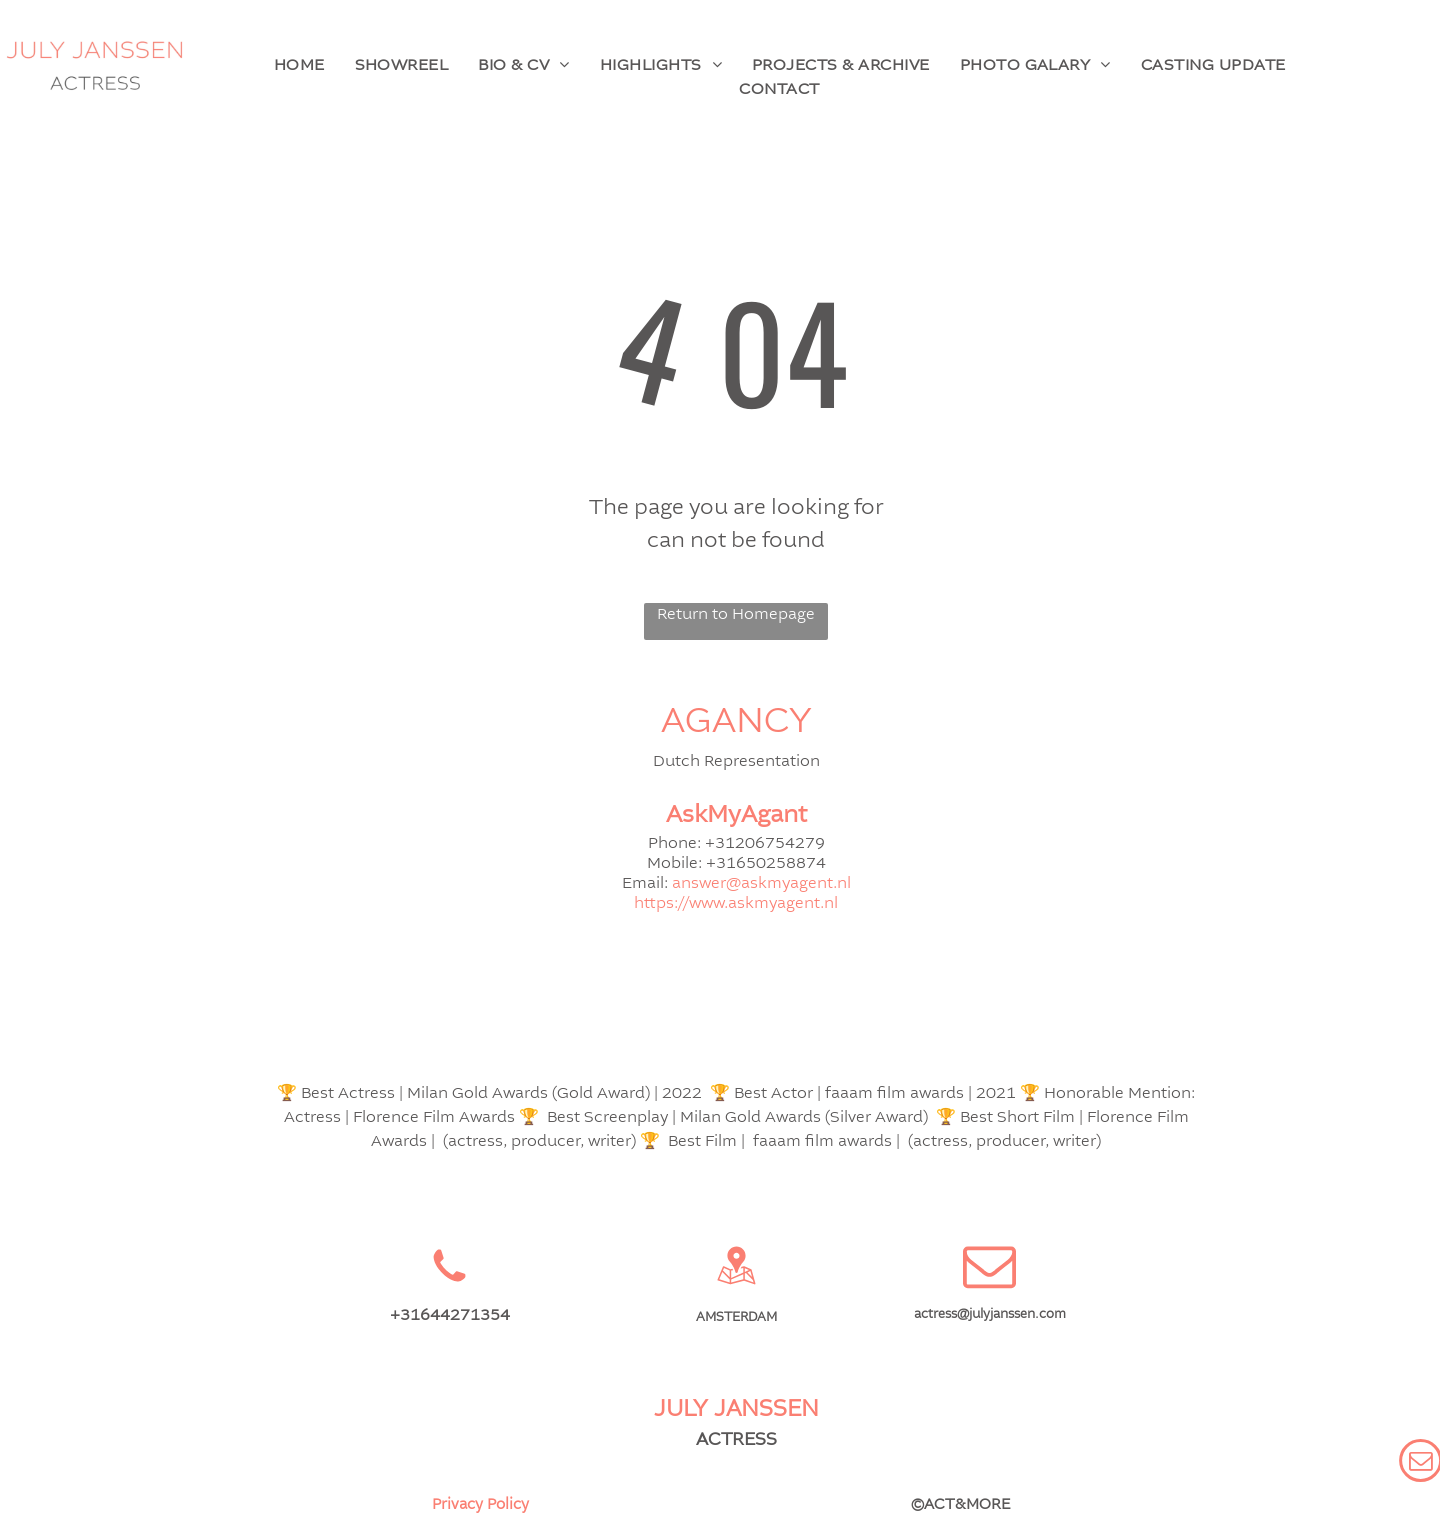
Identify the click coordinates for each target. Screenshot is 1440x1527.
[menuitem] (299, 66)
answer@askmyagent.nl (761, 884)
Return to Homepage (736, 615)
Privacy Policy (480, 1505)
